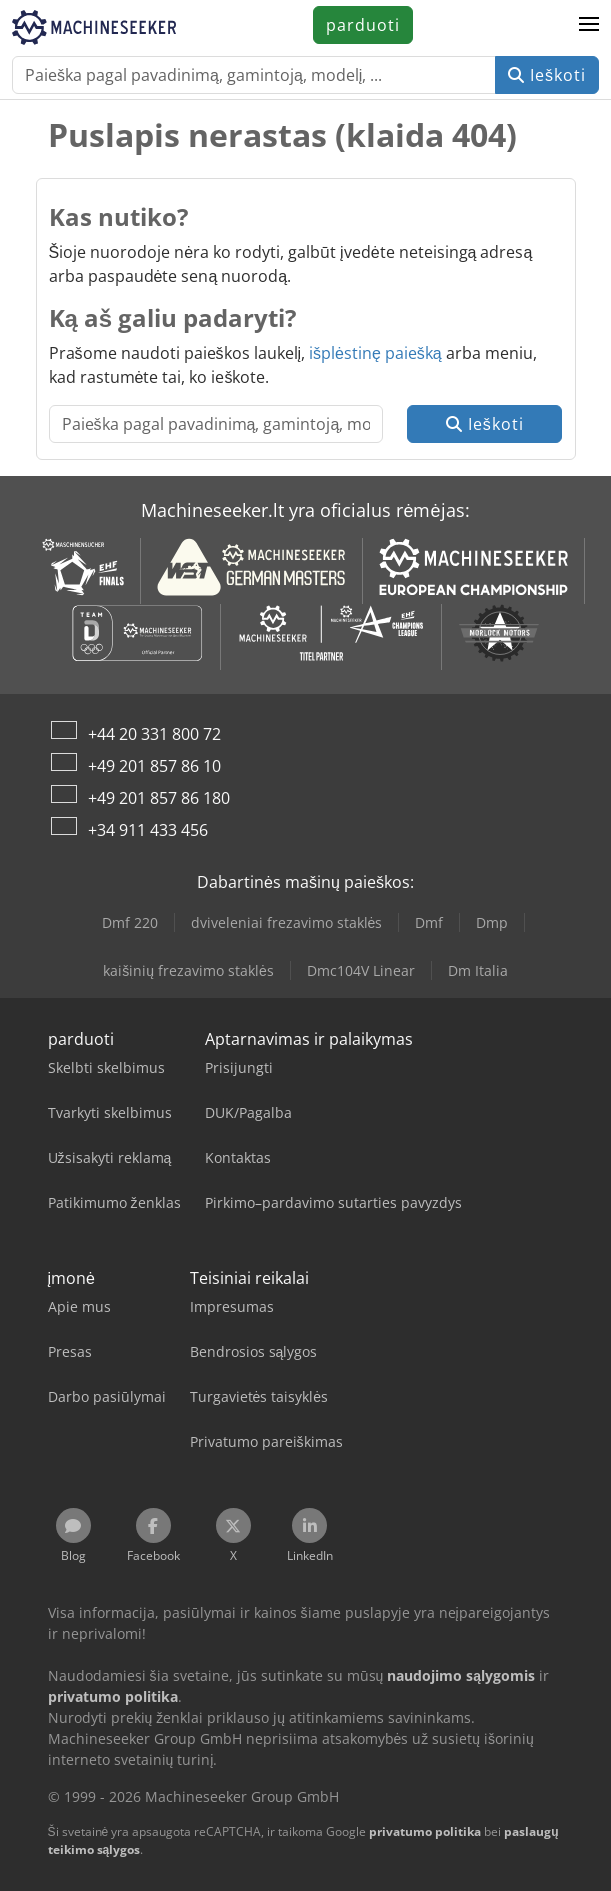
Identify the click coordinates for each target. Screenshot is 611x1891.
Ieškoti (547, 75)
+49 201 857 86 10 (154, 766)
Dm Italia (478, 970)
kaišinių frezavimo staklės (188, 970)
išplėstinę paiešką (375, 353)
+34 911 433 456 (148, 830)
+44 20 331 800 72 (154, 734)
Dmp (492, 922)
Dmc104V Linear (361, 970)
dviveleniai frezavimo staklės (287, 922)
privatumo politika (425, 1831)
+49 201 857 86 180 (159, 798)
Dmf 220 (130, 922)
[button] (589, 25)
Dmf (429, 922)
